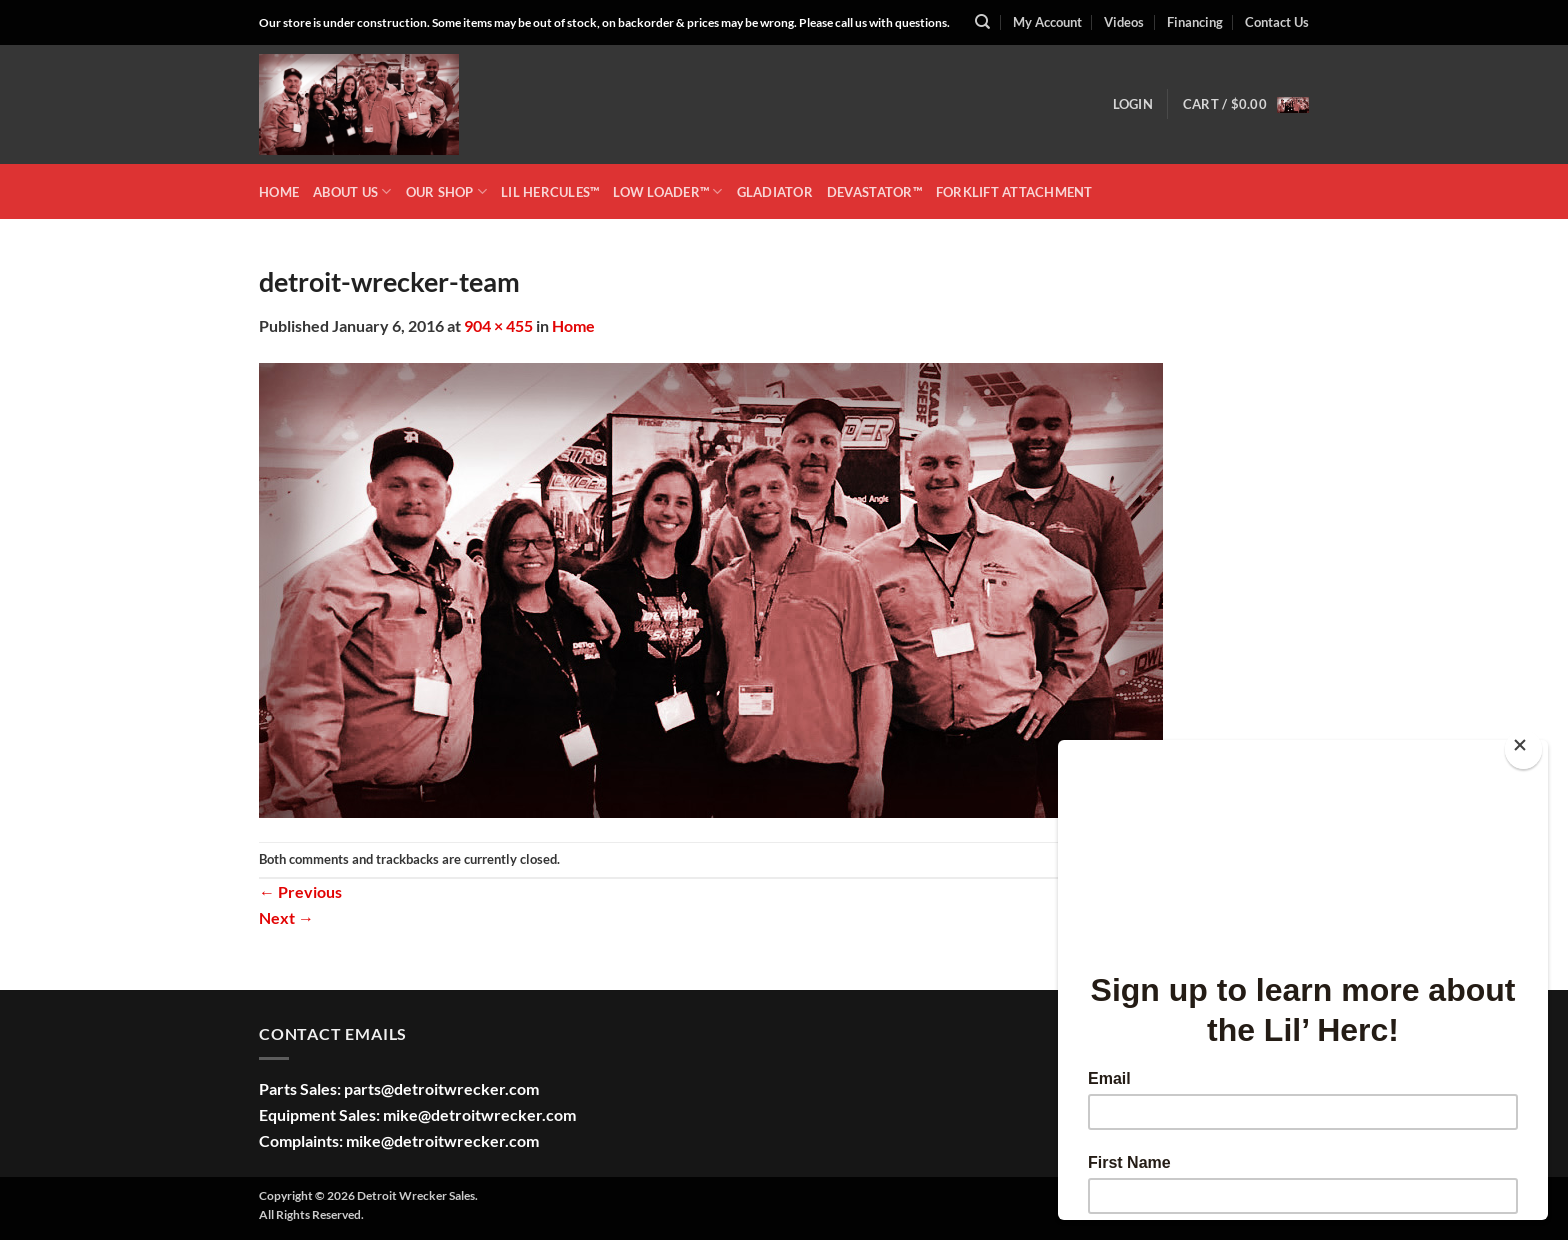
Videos (1124, 22)
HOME (279, 192)
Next (286, 917)
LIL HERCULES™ (550, 192)
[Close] (1523, 749)
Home (573, 325)
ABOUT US (352, 191)
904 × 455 (498, 325)
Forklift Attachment (1014, 192)
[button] (1133, 104)
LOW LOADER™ (667, 191)
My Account (1047, 22)
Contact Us (1277, 22)
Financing (1195, 22)
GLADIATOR (775, 192)
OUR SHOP (447, 191)
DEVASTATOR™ (874, 192)
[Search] (982, 22)
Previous (300, 891)
